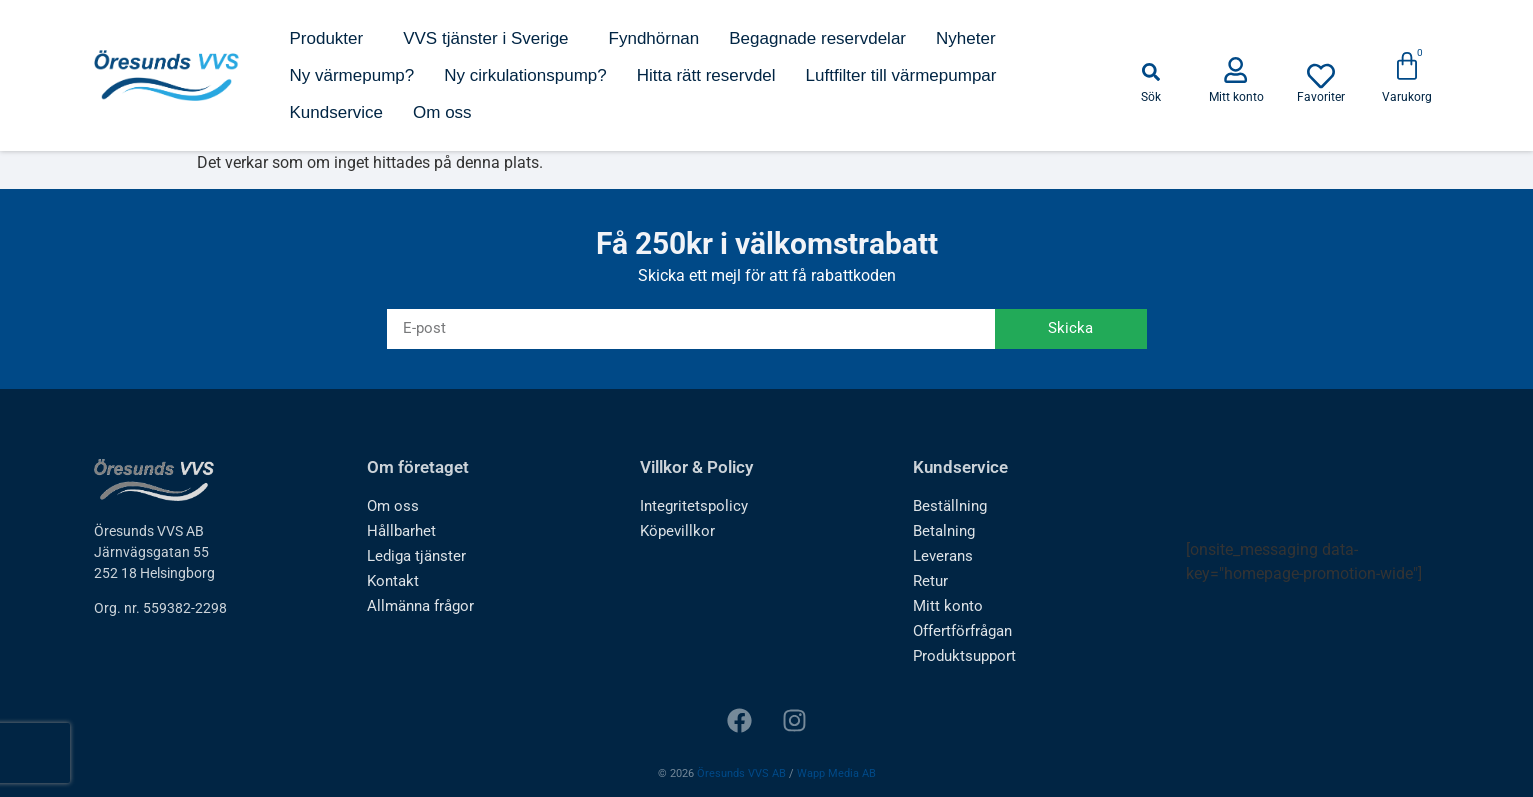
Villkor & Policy (696, 467)
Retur (930, 581)
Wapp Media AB (836, 773)
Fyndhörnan (654, 38)
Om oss (442, 112)
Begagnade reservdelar (817, 38)
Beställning (947, 506)
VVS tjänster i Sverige (490, 39)
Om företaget (418, 467)
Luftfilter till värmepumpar (901, 75)
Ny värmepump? (351, 75)
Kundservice (336, 112)
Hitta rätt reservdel (706, 75)
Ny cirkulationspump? (525, 75)
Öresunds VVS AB (741, 773)
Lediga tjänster (413, 556)
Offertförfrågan (961, 631)
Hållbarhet (399, 531)
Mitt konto (945, 606)
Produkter (331, 39)
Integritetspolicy (690, 506)
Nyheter (966, 38)
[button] (1151, 72)
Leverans (941, 556)
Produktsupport (962, 656)
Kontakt (392, 581)
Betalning (942, 531)
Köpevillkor (674, 531)
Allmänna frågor (417, 606)
